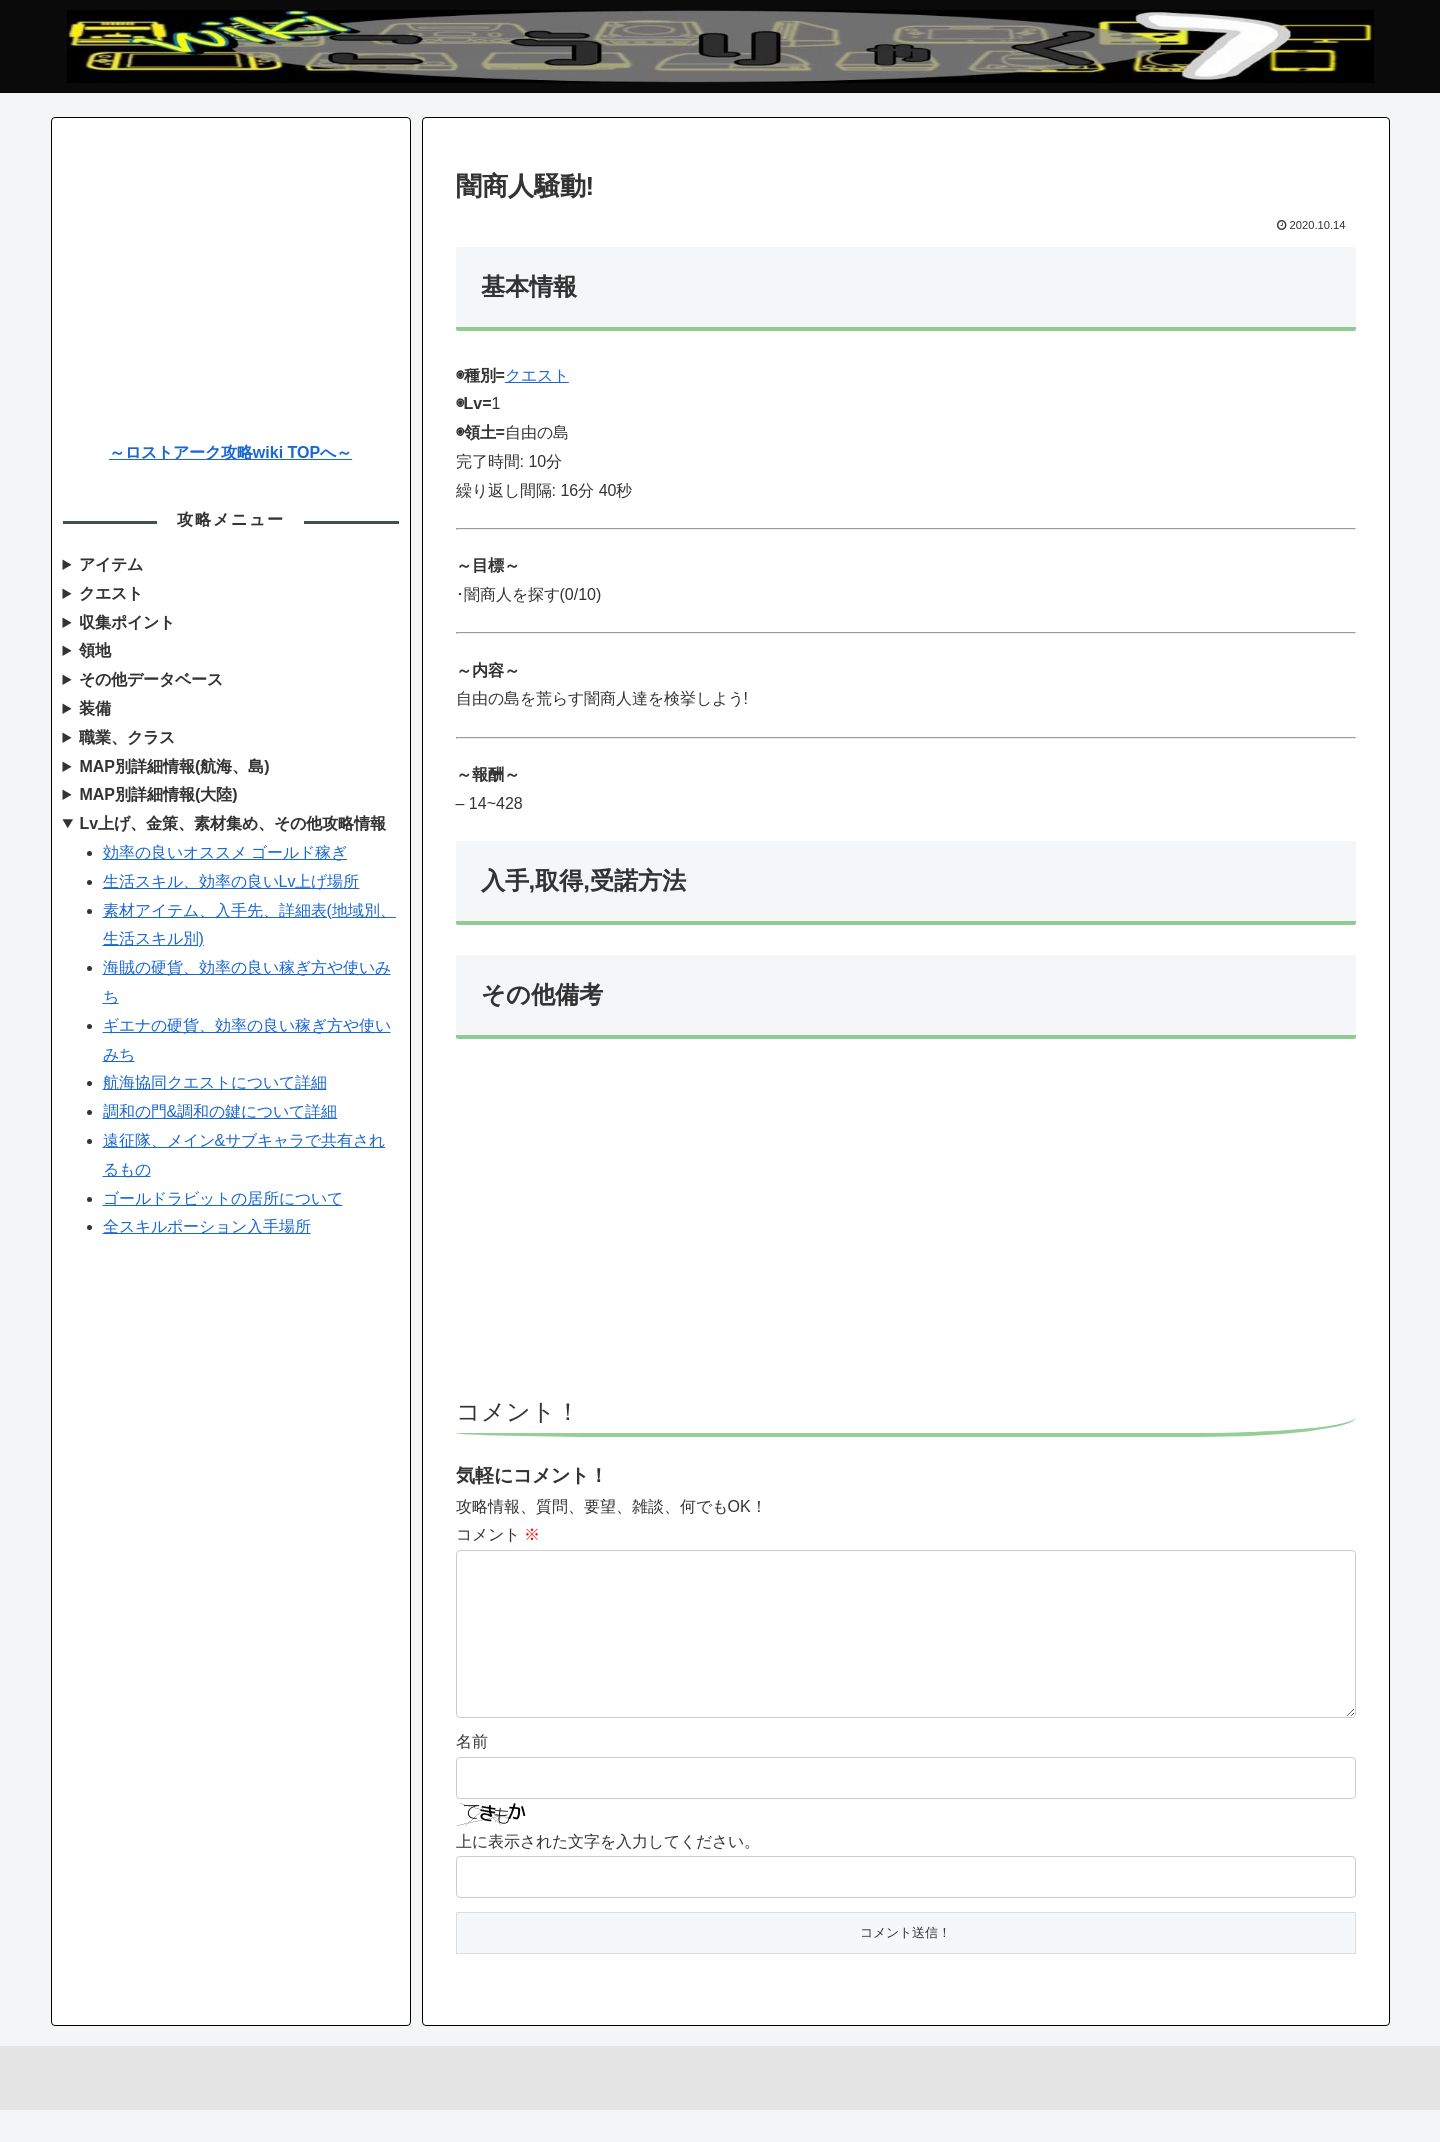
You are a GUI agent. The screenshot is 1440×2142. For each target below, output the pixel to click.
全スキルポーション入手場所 (207, 1226)
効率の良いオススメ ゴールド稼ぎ (225, 852)
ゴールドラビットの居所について (223, 1198)
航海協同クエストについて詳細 (215, 1082)
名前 (472, 1773)
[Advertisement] (906, 1227)
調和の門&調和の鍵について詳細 (220, 1111)
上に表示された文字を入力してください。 (608, 1873)
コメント (498, 1534)
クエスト (537, 375)
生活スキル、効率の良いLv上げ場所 (231, 881)
